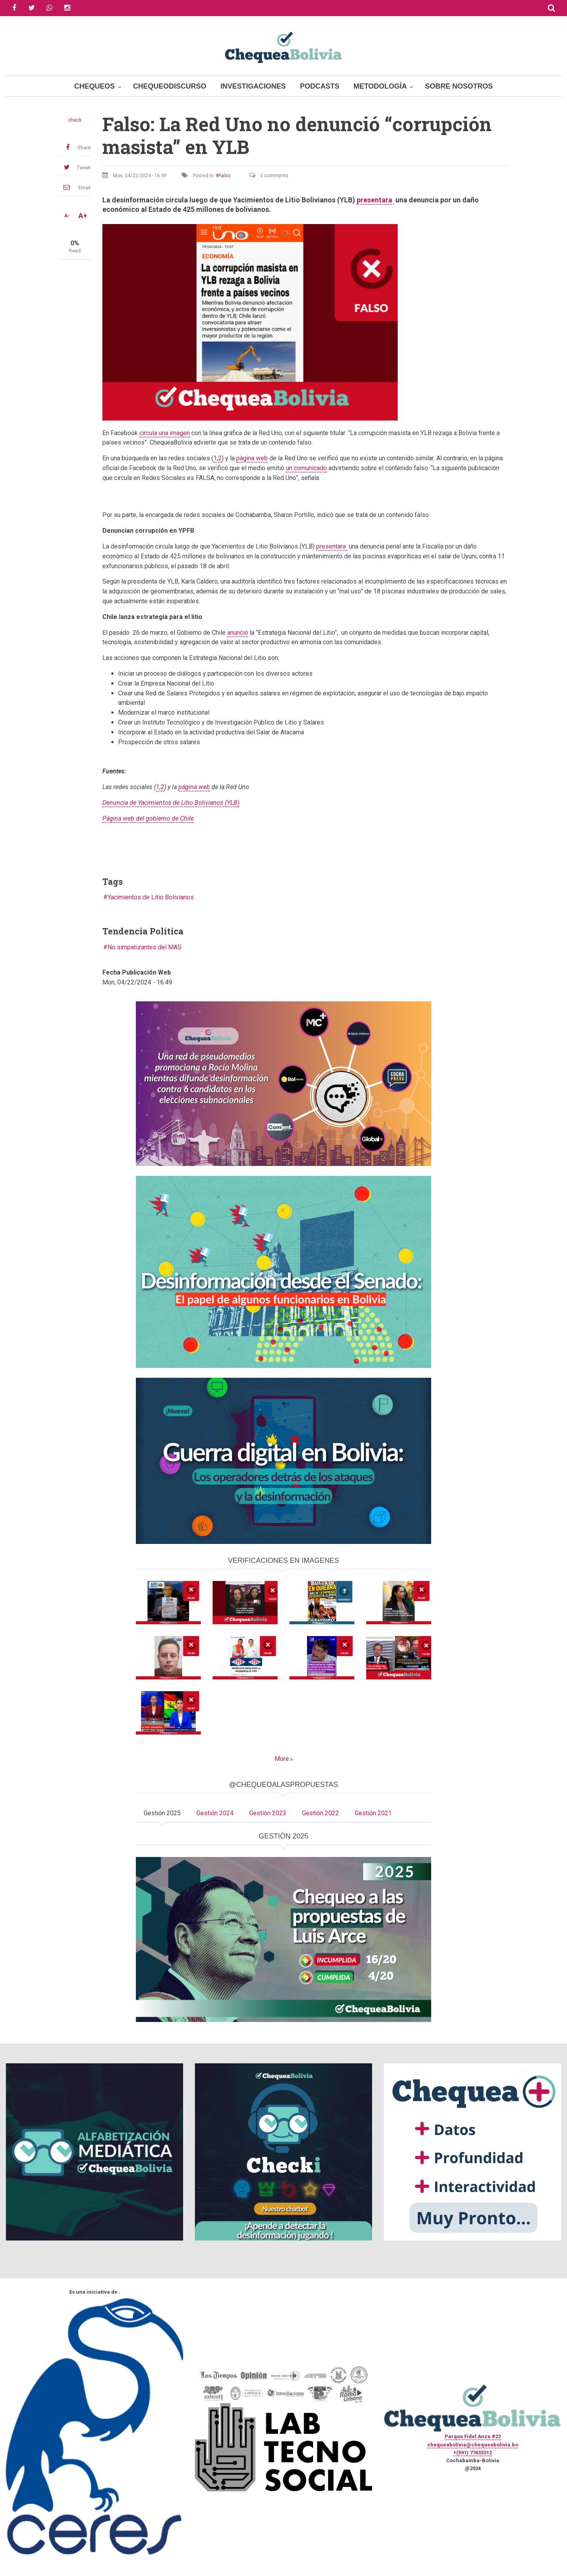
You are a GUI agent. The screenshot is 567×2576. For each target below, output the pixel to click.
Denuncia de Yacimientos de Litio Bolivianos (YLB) (170, 802)
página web (252, 458)
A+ (82, 216)
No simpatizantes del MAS (144, 947)
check (75, 120)
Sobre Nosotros (459, 86)
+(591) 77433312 (472, 2453)
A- (67, 216)
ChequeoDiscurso (169, 86)
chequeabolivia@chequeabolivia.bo (472, 2445)
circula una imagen (164, 433)
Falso (224, 175)
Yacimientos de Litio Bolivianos (150, 897)
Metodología (380, 86)
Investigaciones (253, 86)
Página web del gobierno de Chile (148, 818)
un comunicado (306, 468)
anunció (237, 632)
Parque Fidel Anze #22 (473, 2436)
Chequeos (94, 86)
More (281, 1758)
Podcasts (319, 86)
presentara (375, 200)
